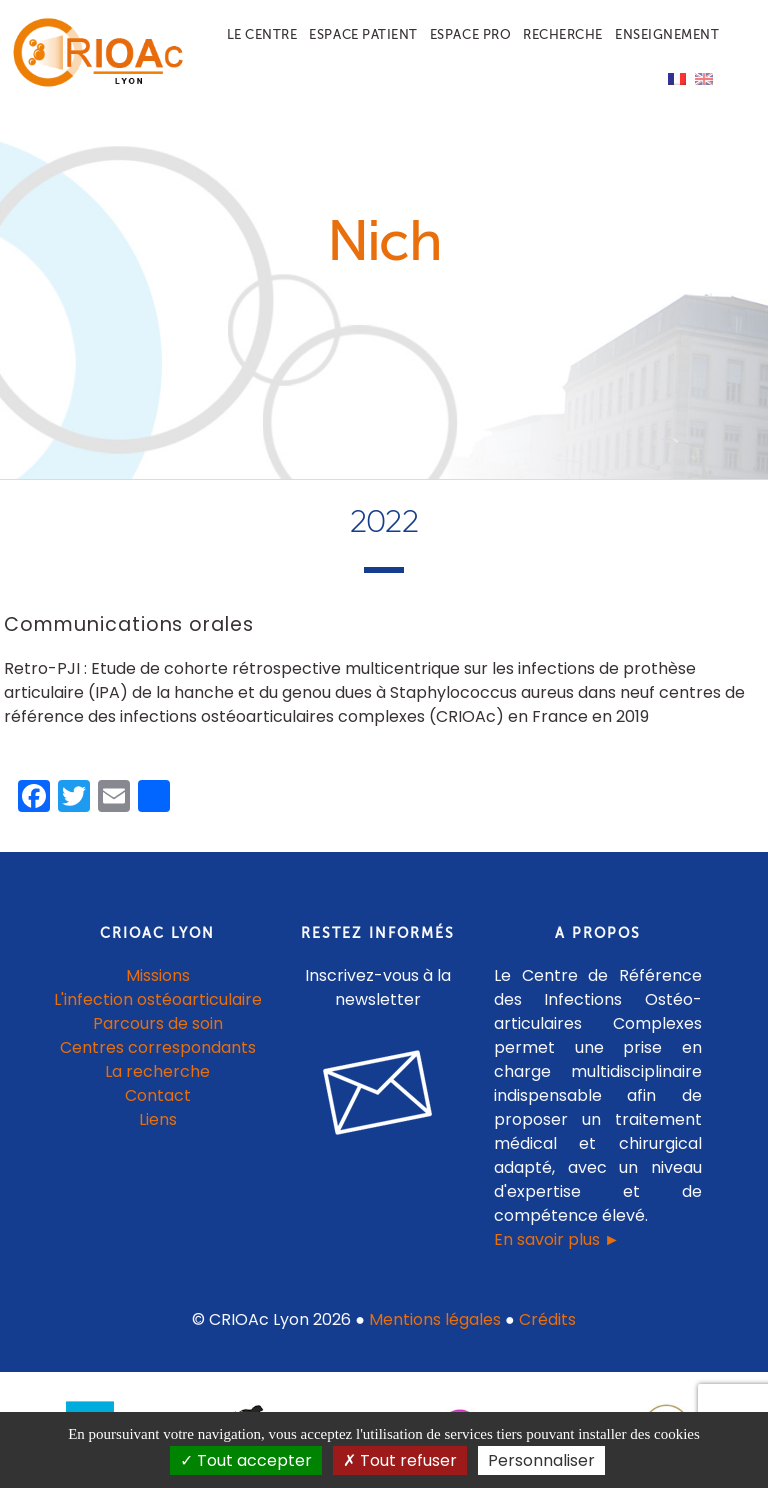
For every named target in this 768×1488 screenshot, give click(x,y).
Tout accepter (246, 1460)
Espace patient (363, 34)
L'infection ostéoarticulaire (158, 1000)
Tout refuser (400, 1460)
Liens (158, 1120)
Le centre (262, 34)
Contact (158, 1096)
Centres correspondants (158, 1048)
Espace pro (470, 34)
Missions (158, 976)
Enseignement (667, 34)
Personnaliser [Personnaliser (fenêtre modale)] (541, 1460)
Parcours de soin (158, 1024)
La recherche (157, 1072)
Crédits (547, 1320)
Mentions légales (435, 1320)
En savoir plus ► (557, 1240)
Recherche (563, 34)
